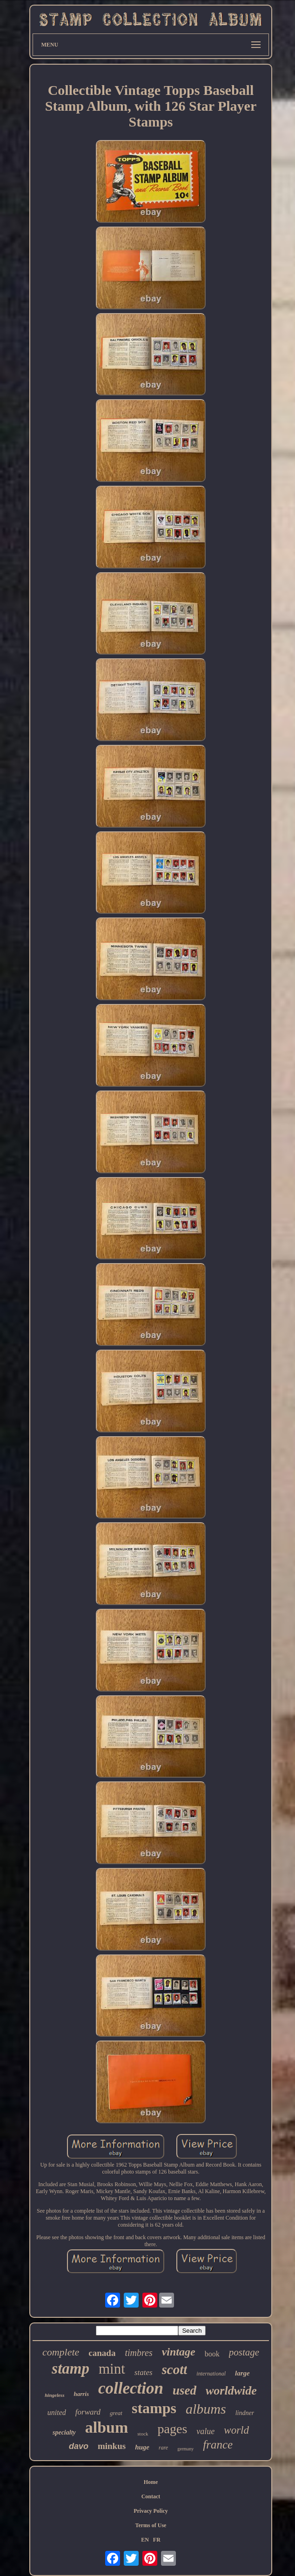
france (218, 2444)
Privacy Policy (151, 2511)
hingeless (54, 2395)
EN (145, 2539)
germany (185, 2448)
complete (60, 2352)
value (205, 2431)
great (116, 2412)
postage (244, 2352)
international (211, 2373)
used (184, 2390)
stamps (154, 2408)
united (56, 2412)
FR (157, 2539)
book (212, 2354)
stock (142, 2433)
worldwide (231, 2390)
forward (88, 2412)
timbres (138, 2353)
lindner (244, 2412)
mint (112, 2369)
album (106, 2427)
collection (130, 2388)
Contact (151, 2496)
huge (142, 2447)
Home (151, 2482)
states (143, 2372)
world (236, 2430)
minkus (112, 2446)
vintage (178, 2352)
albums (206, 2408)
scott (175, 2369)
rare (163, 2447)
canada (101, 2353)
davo (78, 2446)
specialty (64, 2432)
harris (81, 2393)
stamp (70, 2368)
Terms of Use (151, 2525)
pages (173, 2429)
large (242, 2373)
